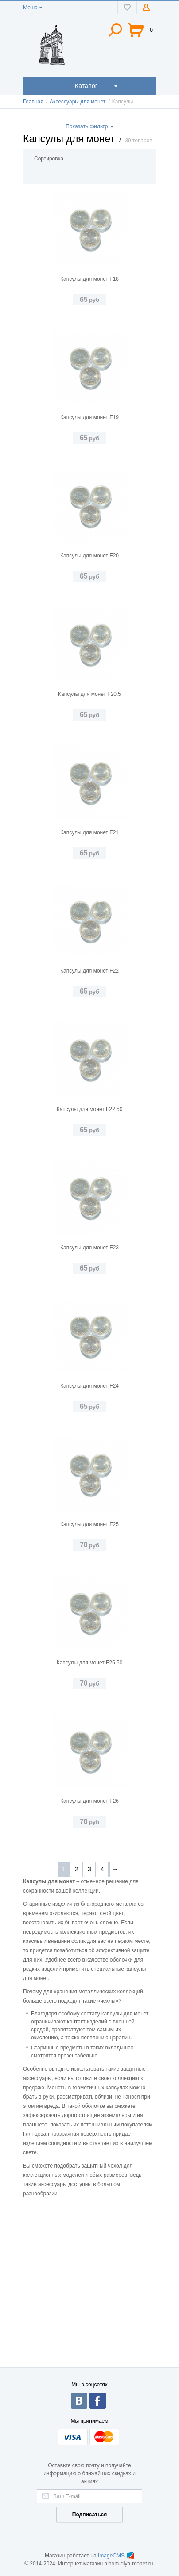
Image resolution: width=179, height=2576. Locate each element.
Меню (30, 7)
